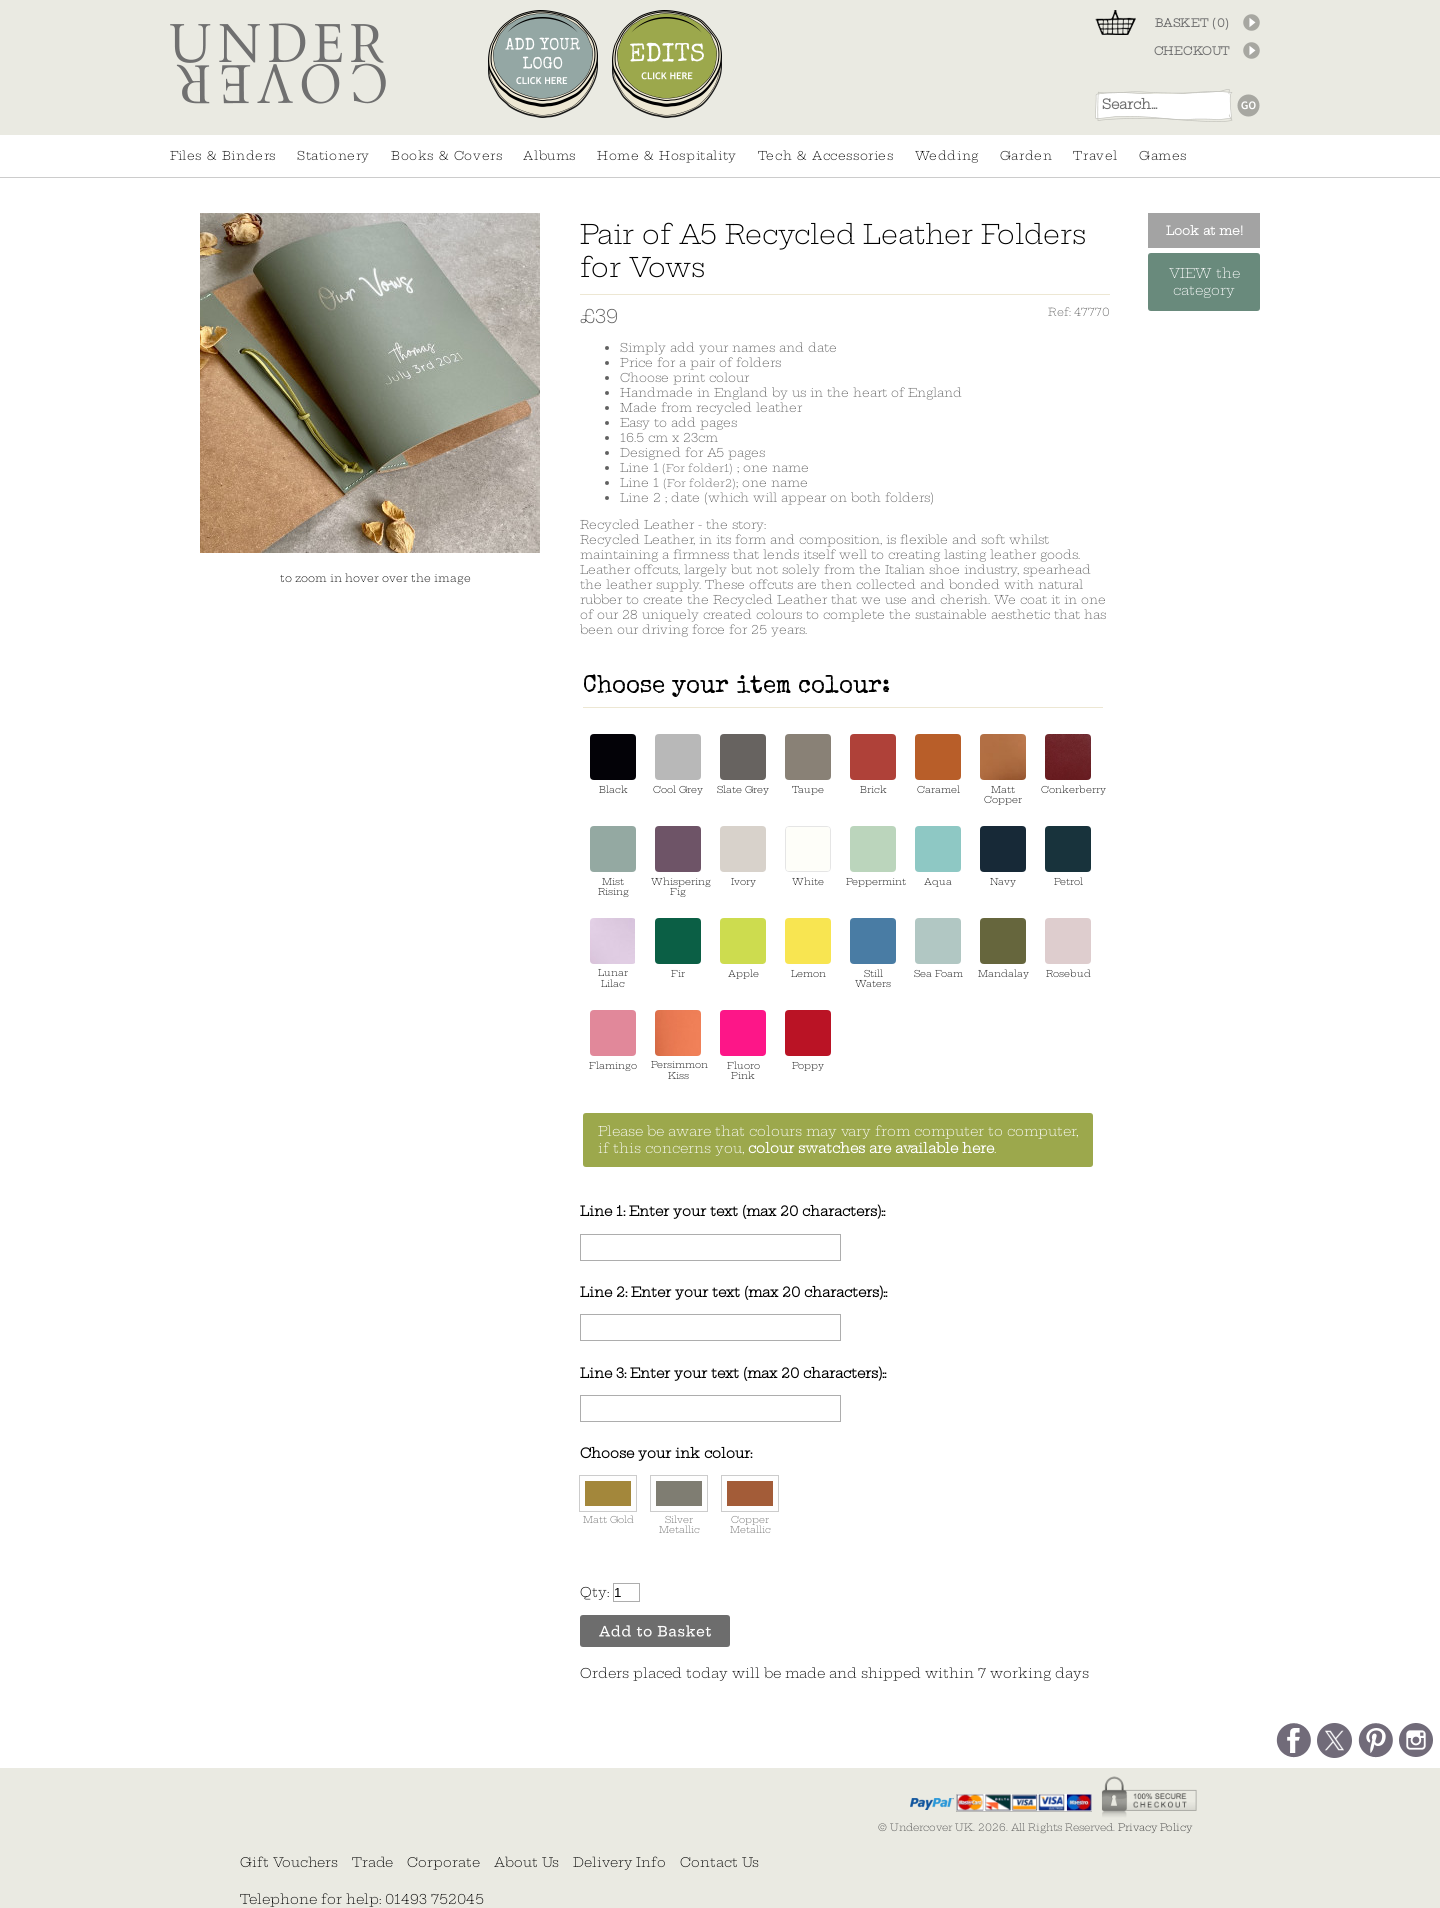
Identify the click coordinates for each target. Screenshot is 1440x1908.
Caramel (938, 764)
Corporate (443, 1862)
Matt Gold (608, 1500)
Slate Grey (743, 764)
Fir (678, 948)
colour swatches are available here (871, 1148)
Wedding (947, 155)
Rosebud (1068, 948)
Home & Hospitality (667, 155)
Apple (743, 948)
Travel (1095, 155)
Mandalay (1003, 948)
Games (1163, 155)
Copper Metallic (750, 1506)
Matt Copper (1003, 769)
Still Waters (873, 953)
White (808, 856)
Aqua (938, 856)
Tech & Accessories (826, 155)
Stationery (333, 155)
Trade (372, 1862)
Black (613, 764)
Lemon (808, 948)
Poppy (808, 1040)
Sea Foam (938, 948)
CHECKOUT (1192, 51)
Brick (873, 764)
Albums (549, 155)
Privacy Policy (1155, 1827)
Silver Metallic (679, 1506)
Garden (1026, 155)
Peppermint (873, 856)
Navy (1003, 856)
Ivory (743, 856)
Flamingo (613, 1040)
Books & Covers (446, 155)
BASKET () (1192, 23)
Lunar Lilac (613, 953)
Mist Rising (613, 861)
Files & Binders (223, 155)
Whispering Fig (678, 861)
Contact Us (719, 1862)
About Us (526, 1862)
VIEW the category (1204, 282)
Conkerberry (1068, 764)
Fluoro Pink (743, 1045)
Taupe (808, 764)
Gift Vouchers (289, 1862)
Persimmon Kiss (678, 1045)
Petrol (1068, 856)
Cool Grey (678, 764)
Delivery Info (619, 1862)
